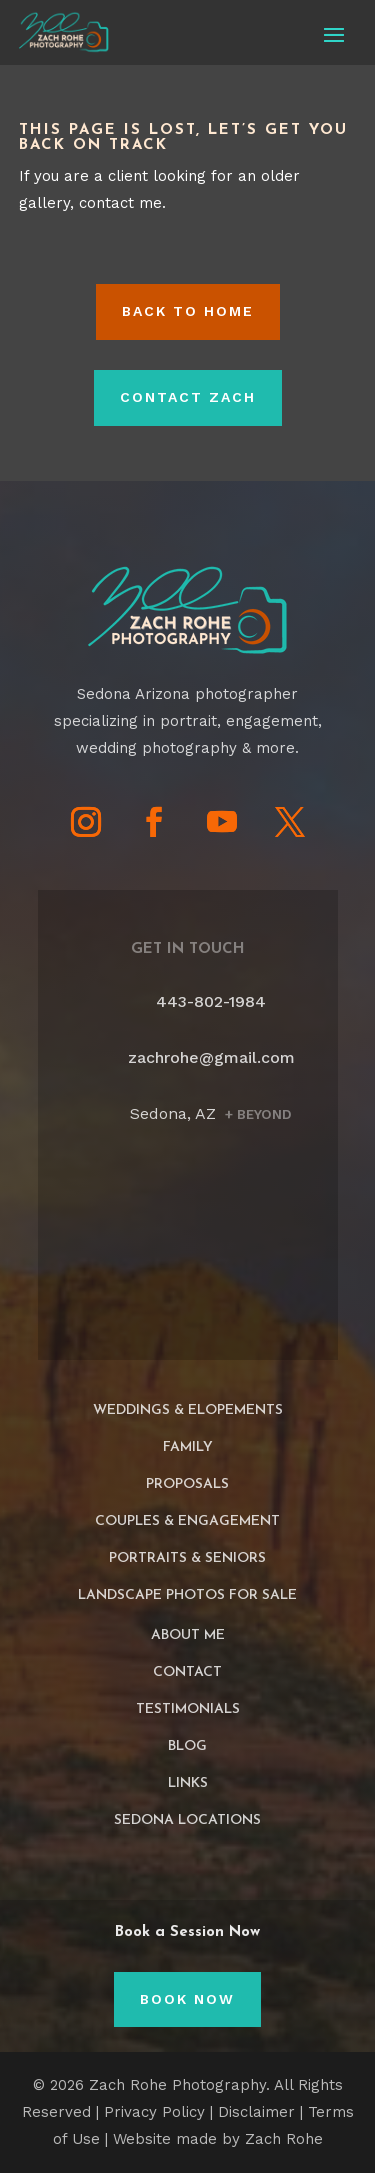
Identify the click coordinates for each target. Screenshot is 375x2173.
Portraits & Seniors (187, 1558)
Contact (187, 1672)
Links (188, 1783)
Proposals (187, 1484)
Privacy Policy (154, 2112)
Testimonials (188, 1709)
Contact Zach (188, 397)
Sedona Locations (187, 1820)
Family (188, 1447)
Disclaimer (256, 2112)
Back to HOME (188, 311)
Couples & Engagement (187, 1521)
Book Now (187, 1999)
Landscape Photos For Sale (187, 1595)
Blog (187, 1746)
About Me (188, 1635)
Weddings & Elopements (188, 1410)
